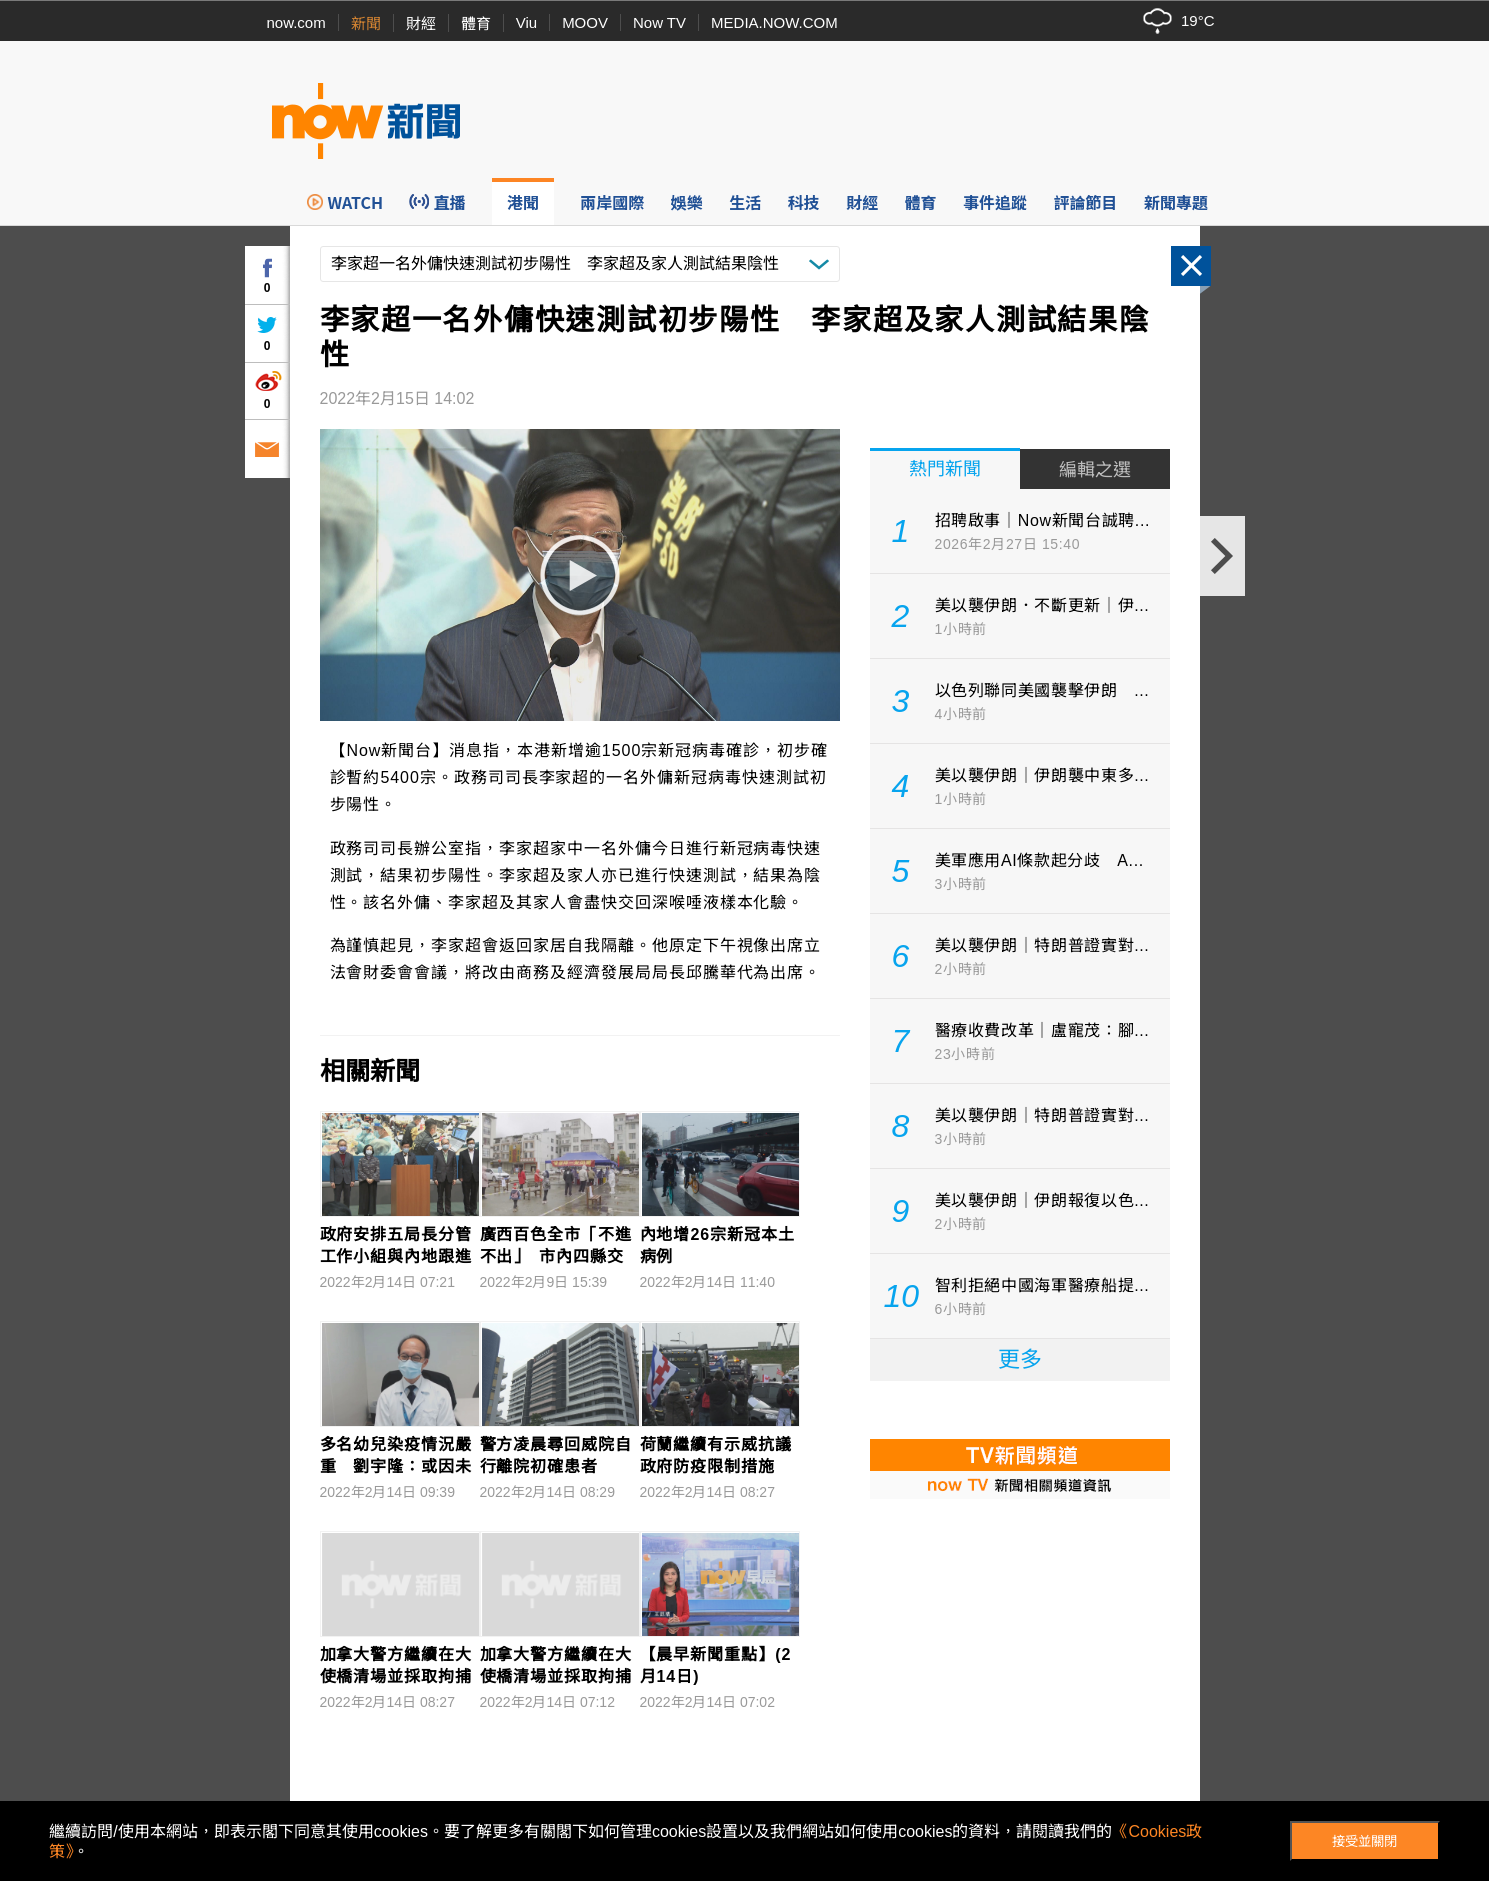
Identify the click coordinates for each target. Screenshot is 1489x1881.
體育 (476, 23)
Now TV (659, 22)
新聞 (366, 23)
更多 (1020, 1359)
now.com (296, 22)
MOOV (585, 22)
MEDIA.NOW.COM (774, 22)
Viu (526, 22)
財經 (421, 23)
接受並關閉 (1364, 1841)
